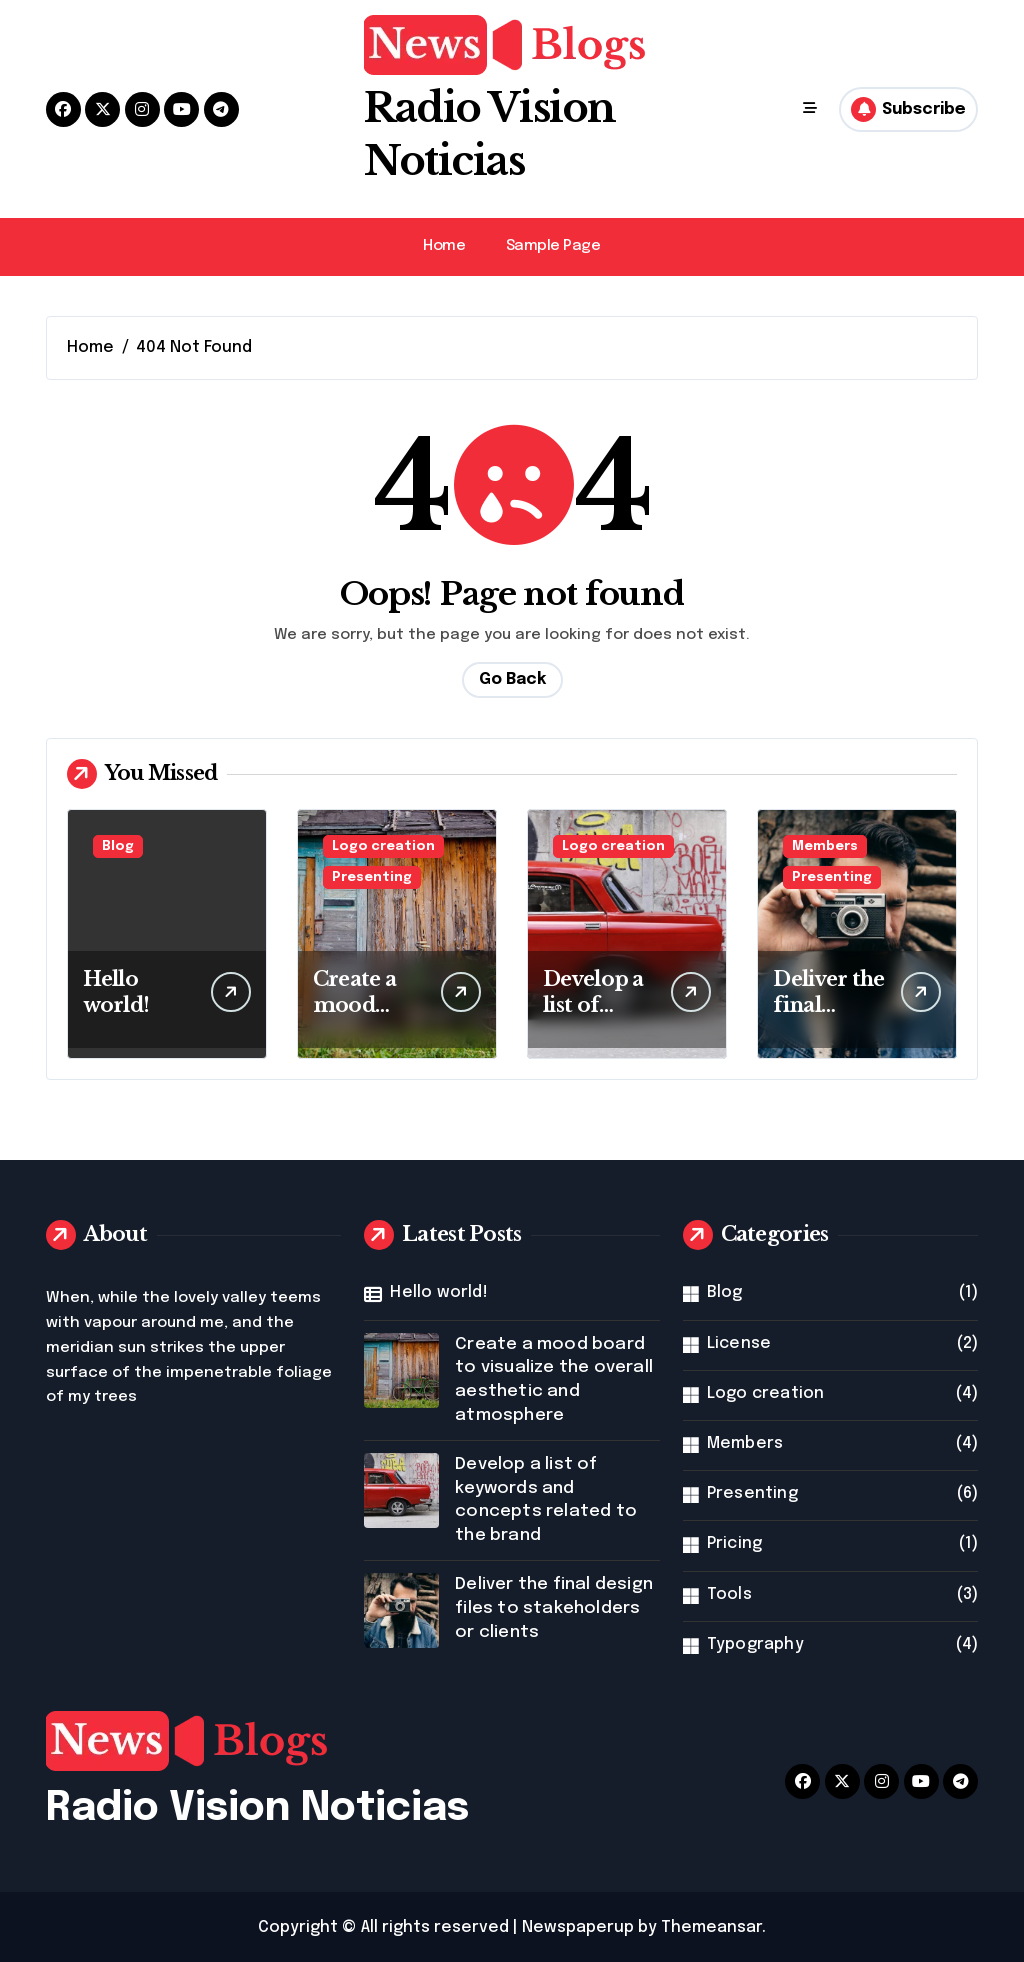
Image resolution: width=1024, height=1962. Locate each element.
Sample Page (553, 244)
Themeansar (711, 1925)
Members (825, 845)
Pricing (734, 1541)
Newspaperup (578, 1925)
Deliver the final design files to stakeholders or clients (554, 1606)
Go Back (512, 678)
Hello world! (438, 1291)
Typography (755, 1642)
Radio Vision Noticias (257, 1806)
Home (444, 244)
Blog (118, 845)
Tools (729, 1592)
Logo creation (383, 845)
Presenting (372, 876)
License (739, 1341)
